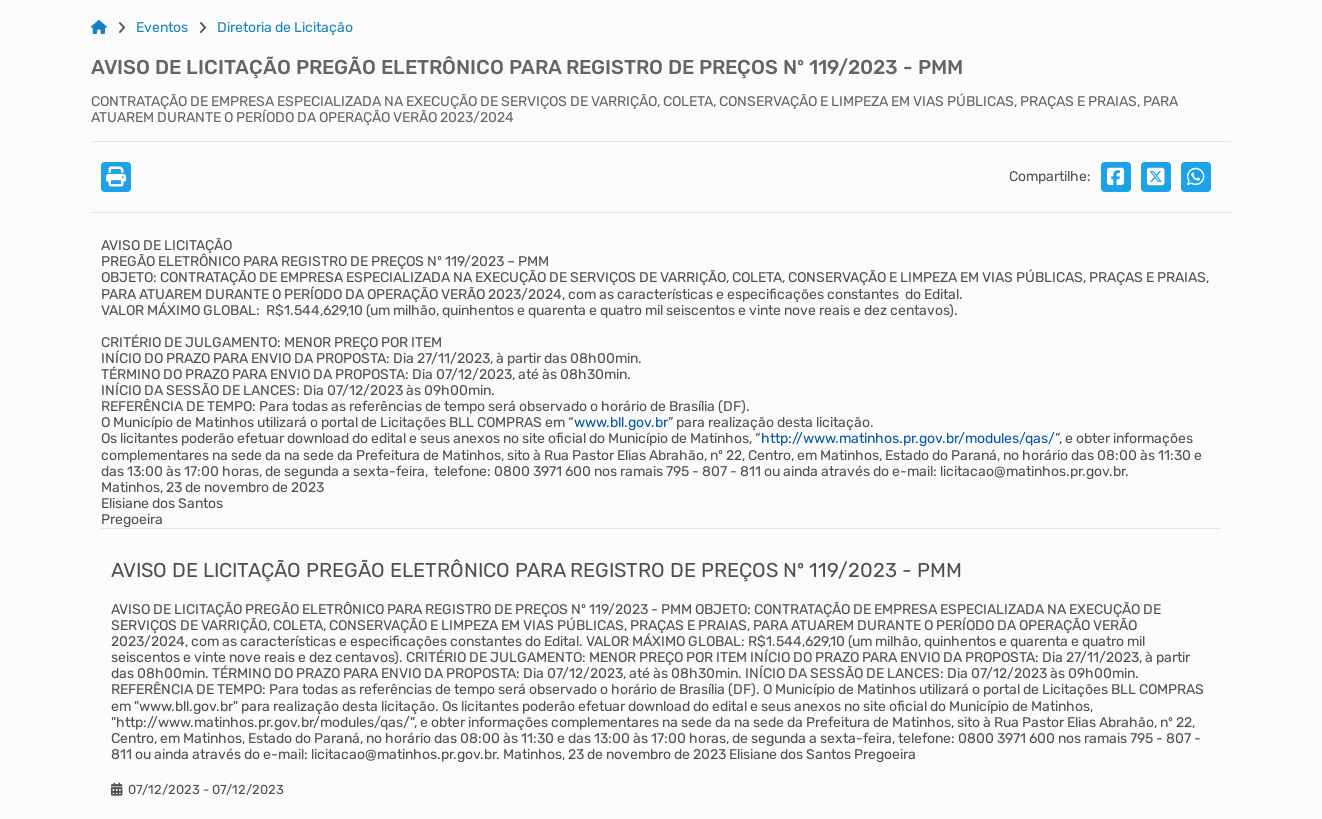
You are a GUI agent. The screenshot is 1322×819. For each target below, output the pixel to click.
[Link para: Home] (99, 28)
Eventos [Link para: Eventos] (162, 28)
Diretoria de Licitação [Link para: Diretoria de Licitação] (285, 28)
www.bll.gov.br (621, 422)
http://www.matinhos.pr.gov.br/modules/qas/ (908, 438)
